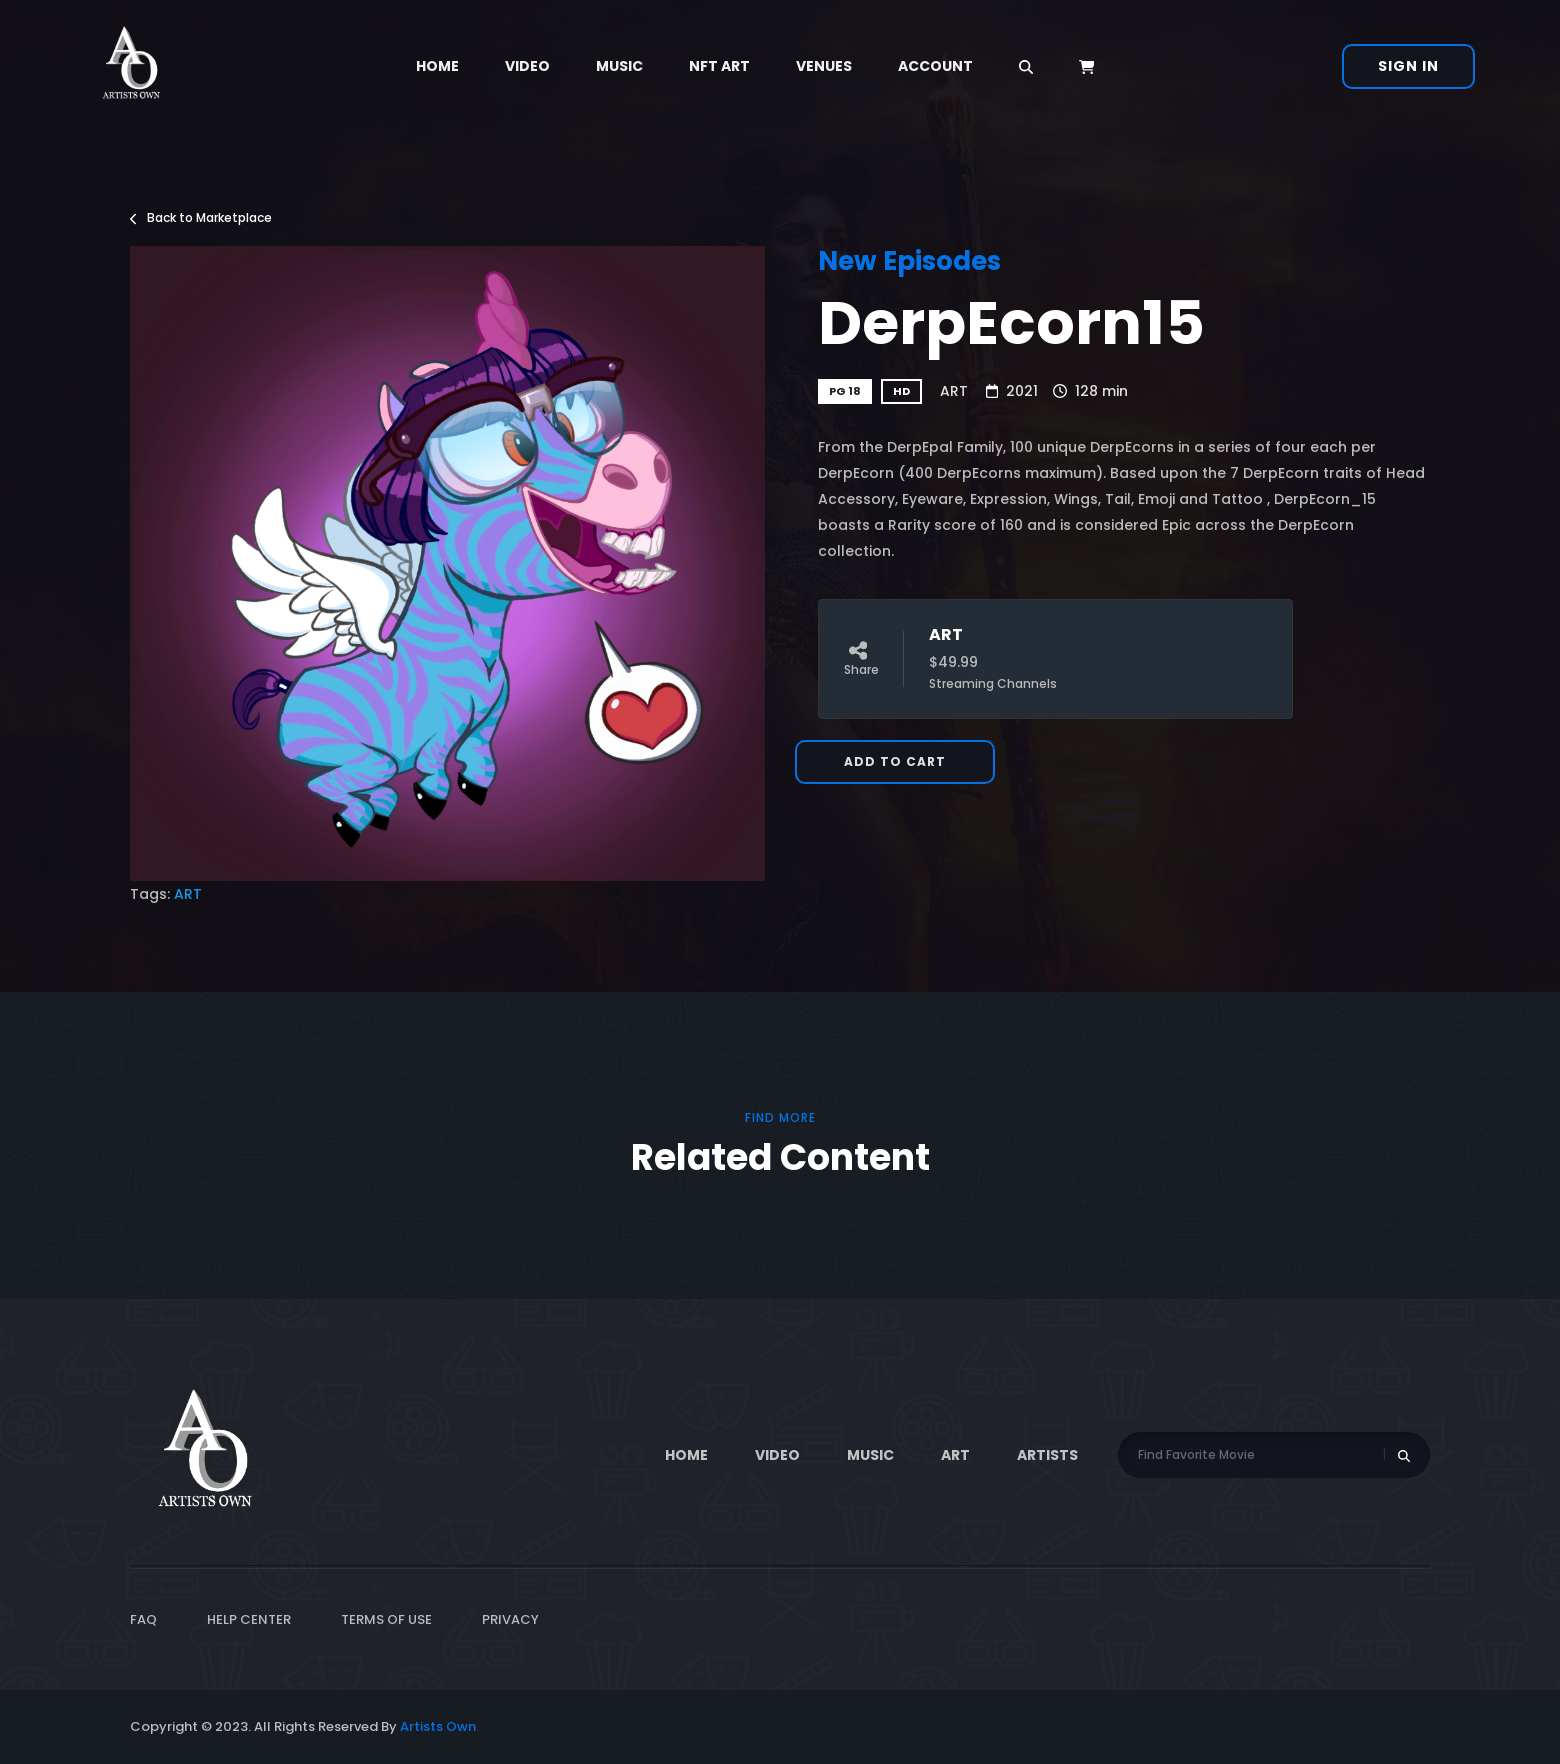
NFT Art (719, 66)
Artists (1047, 1455)
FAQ (143, 1619)
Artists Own (438, 1726)
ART (954, 391)
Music (619, 66)
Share (861, 659)
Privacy (510, 1619)
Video (527, 66)
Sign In (1408, 66)
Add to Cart (895, 761)
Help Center (249, 1619)
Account (935, 66)
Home (437, 66)
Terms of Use (386, 1619)
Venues (824, 66)
